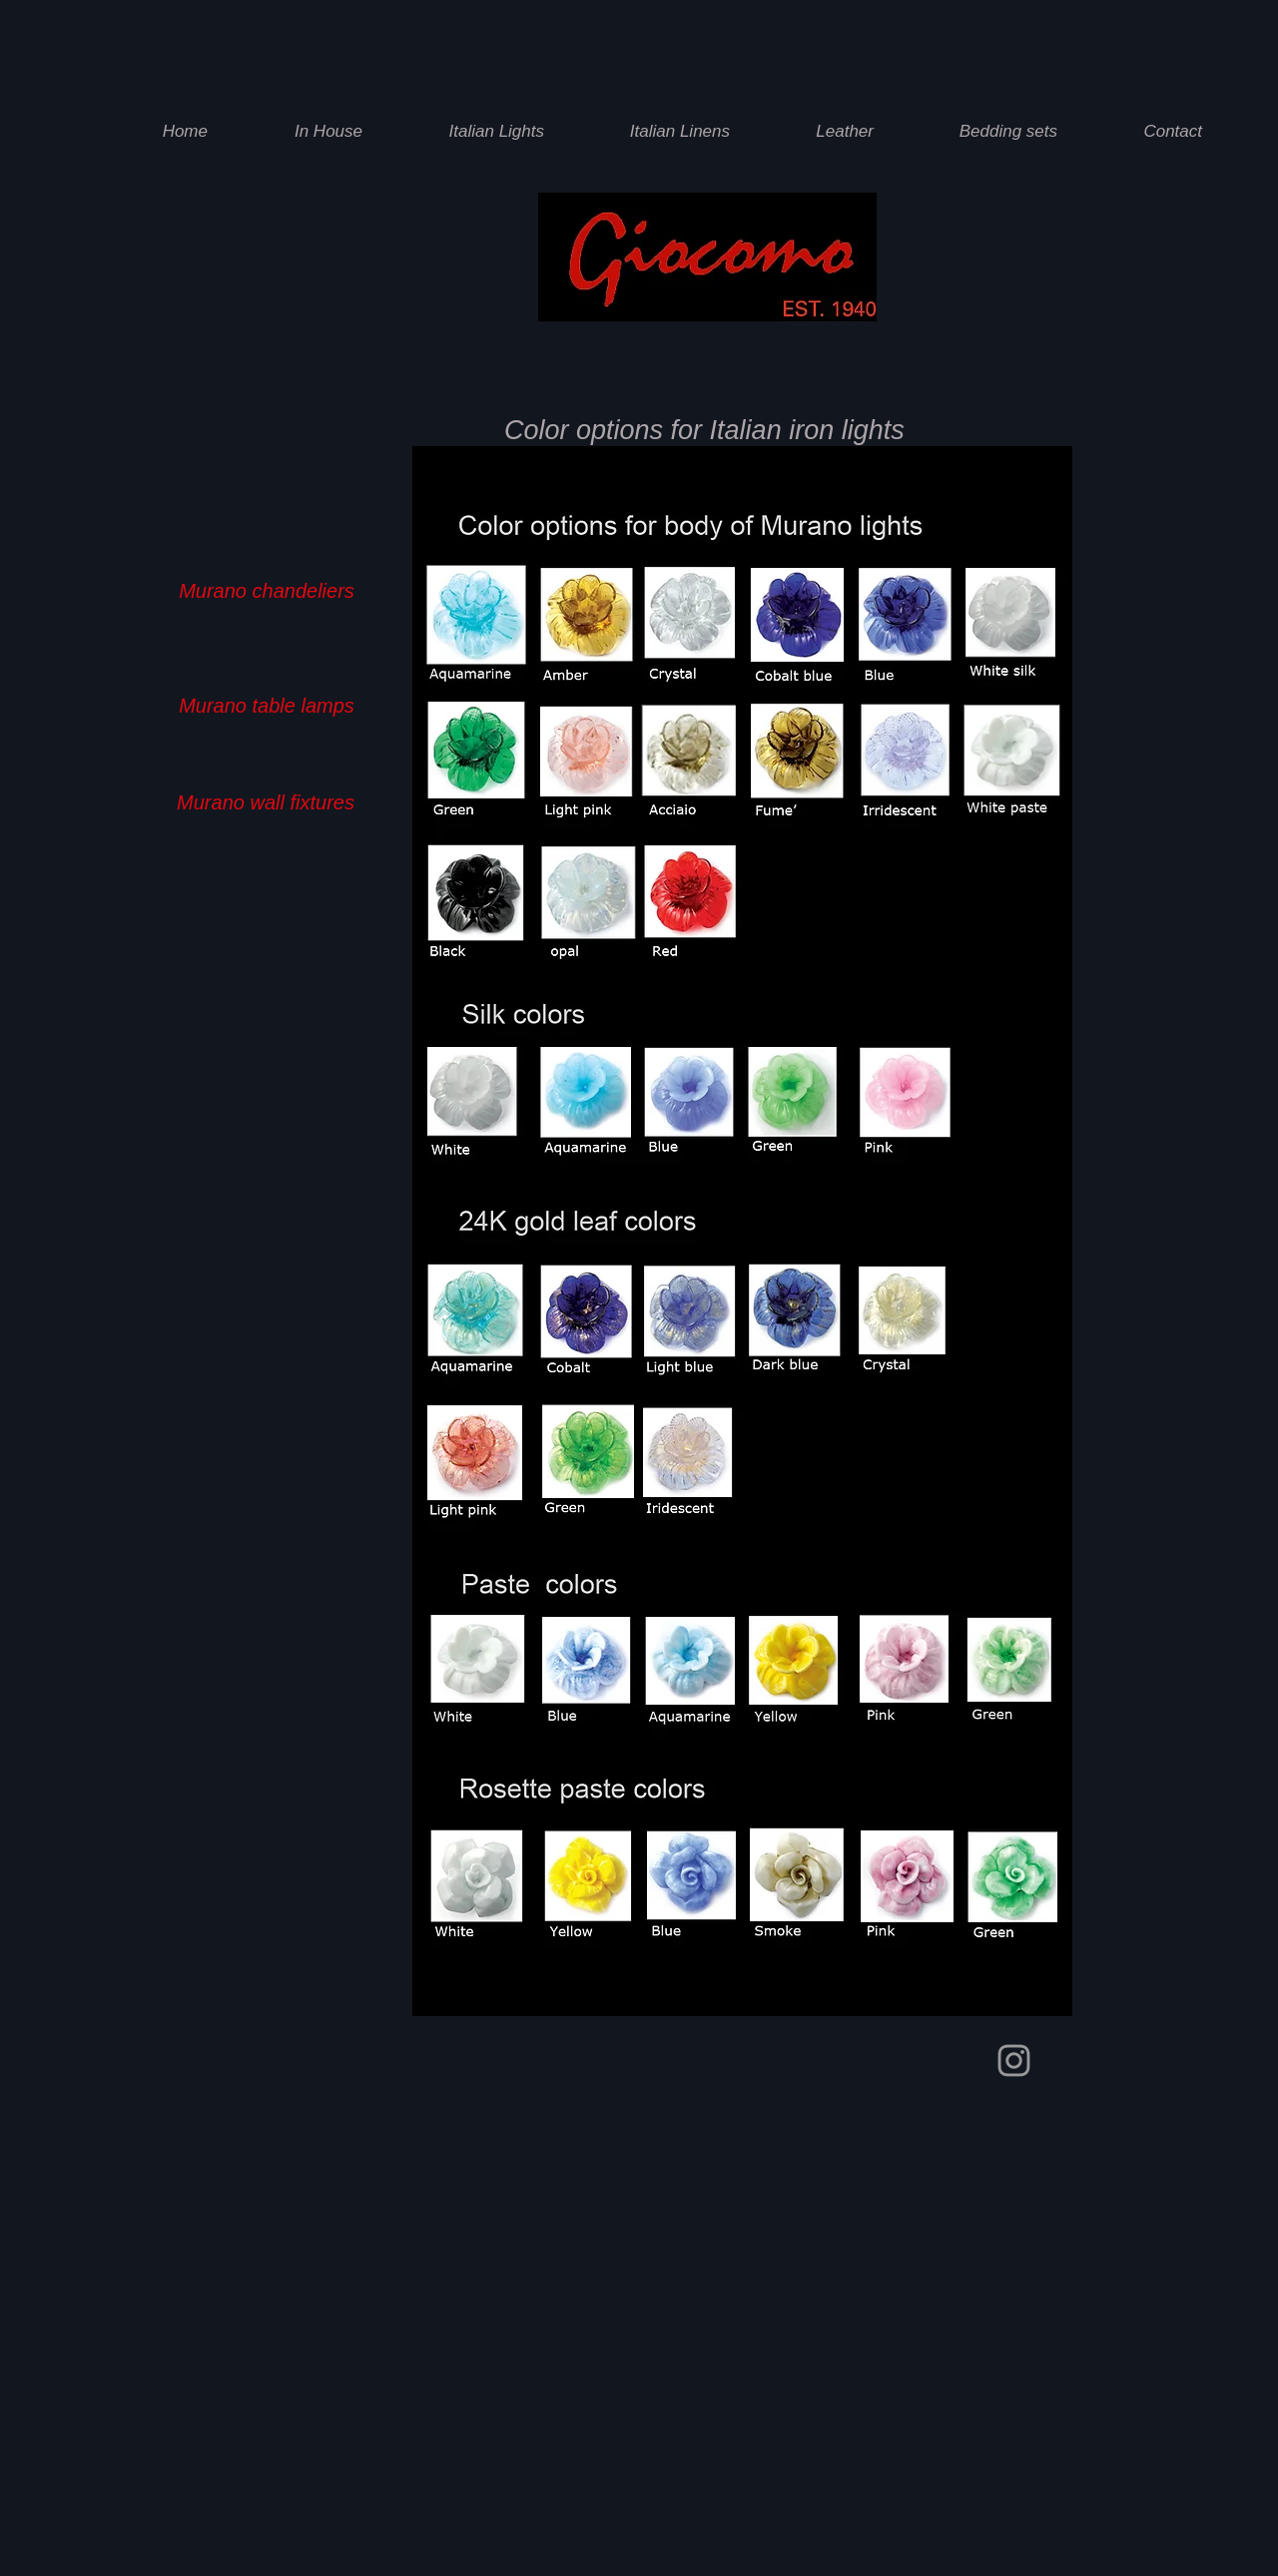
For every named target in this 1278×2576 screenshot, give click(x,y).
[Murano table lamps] (266, 705)
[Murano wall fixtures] (265, 801)
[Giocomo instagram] (1013, 2060)
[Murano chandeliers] (266, 590)
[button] (478, 131)
